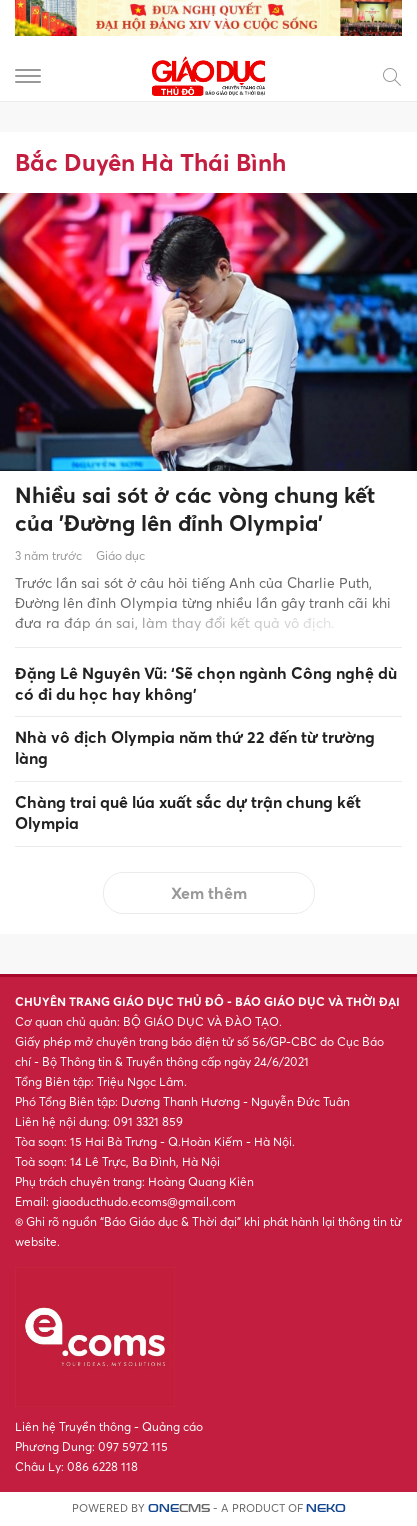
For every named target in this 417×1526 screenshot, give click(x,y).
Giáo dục (120, 555)
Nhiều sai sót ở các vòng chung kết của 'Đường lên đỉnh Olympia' (195, 509)
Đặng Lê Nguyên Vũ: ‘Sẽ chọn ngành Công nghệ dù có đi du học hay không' (206, 683)
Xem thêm (209, 893)
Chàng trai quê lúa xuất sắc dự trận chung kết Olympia (188, 812)
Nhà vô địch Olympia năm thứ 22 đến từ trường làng (195, 747)
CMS (179, 1508)
